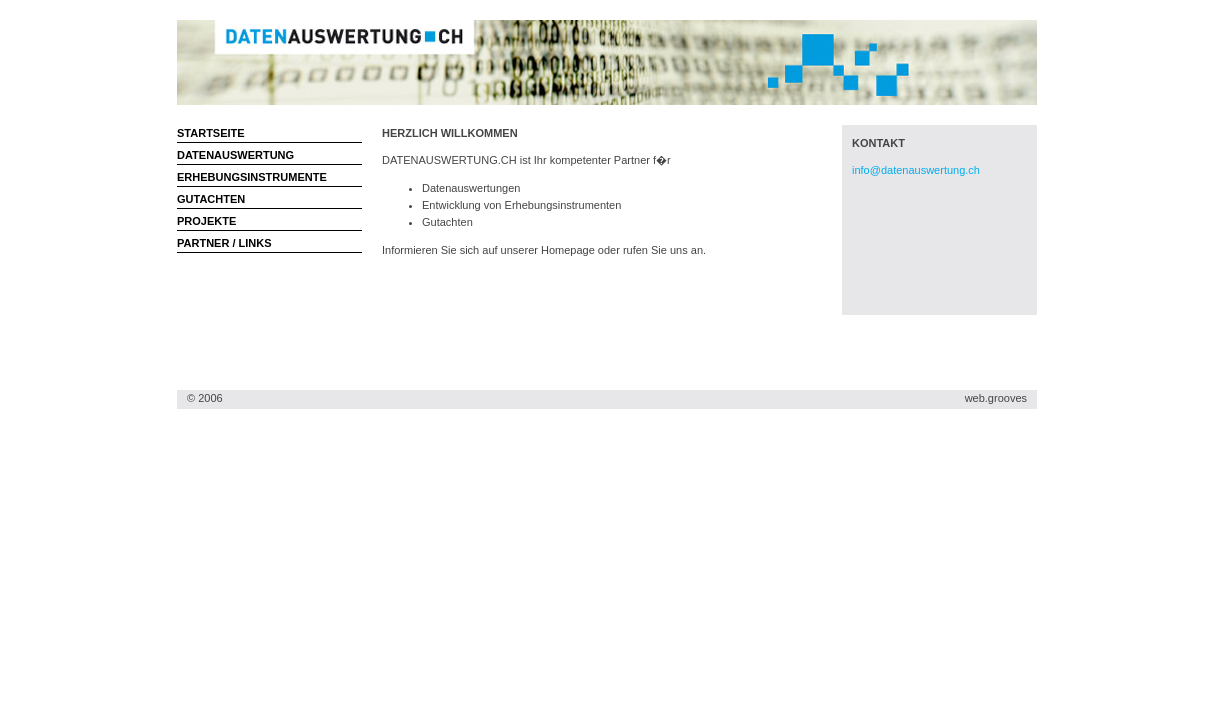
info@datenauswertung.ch (916, 170)
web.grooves (996, 398)
